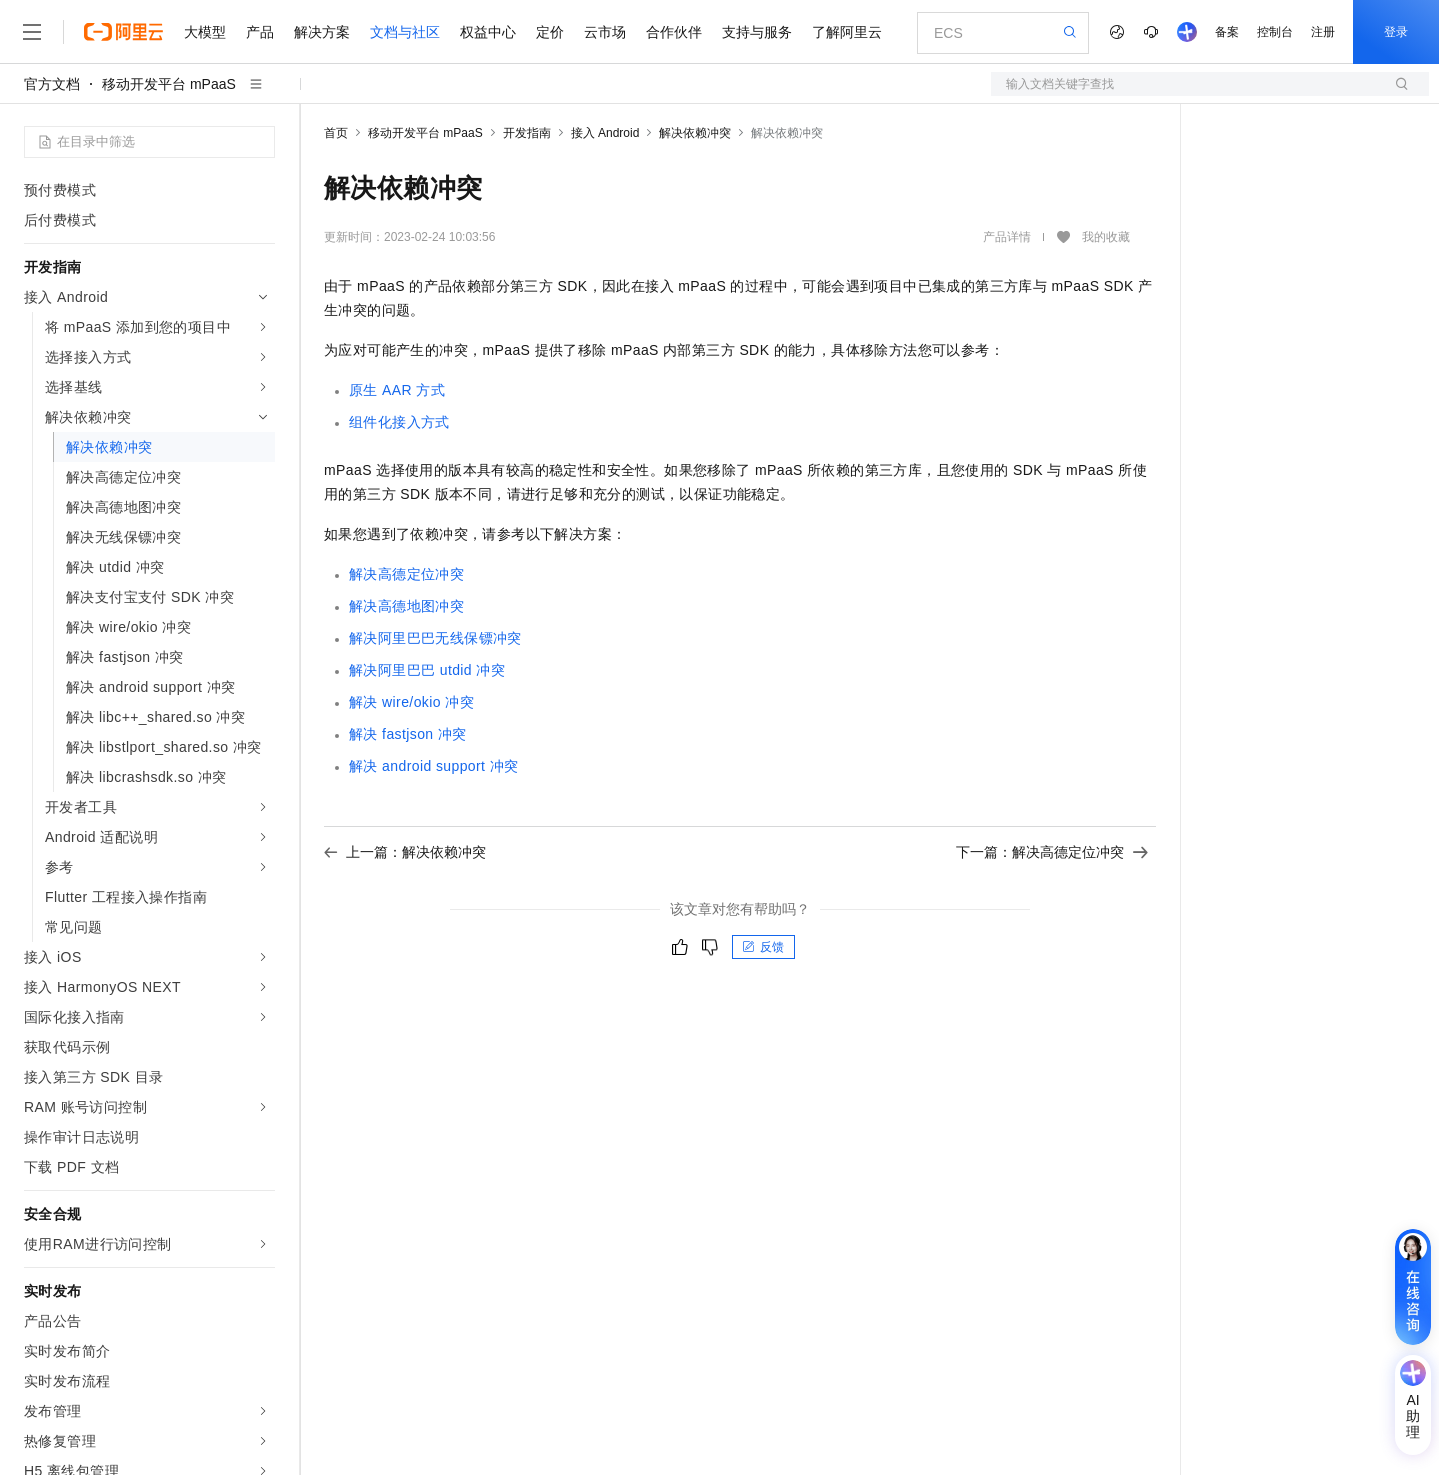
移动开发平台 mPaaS (169, 84)
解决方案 (322, 32)
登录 (1396, 32)
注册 (1323, 32)
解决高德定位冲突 (406, 574)
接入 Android (605, 133)
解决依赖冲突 (695, 133)
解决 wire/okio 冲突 (411, 702)
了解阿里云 (847, 32)
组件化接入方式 (399, 422)
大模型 (205, 32)
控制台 (1275, 32)
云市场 (605, 32)
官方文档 (52, 84)
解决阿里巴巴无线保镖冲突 (435, 638)
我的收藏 (1106, 237)
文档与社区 (405, 32)
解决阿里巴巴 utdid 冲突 (427, 670)
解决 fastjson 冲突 (408, 734)
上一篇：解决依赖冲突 (405, 852)
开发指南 (527, 133)
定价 (550, 32)
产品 (260, 32)
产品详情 (1007, 237)
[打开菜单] (32, 32)
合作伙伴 (674, 32)
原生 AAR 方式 (397, 390)
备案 (1227, 32)
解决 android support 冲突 (433, 766)
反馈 (763, 947)
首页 (336, 133)
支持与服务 (757, 32)
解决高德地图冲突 (406, 606)
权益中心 (488, 32)
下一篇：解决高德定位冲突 (1052, 852)
